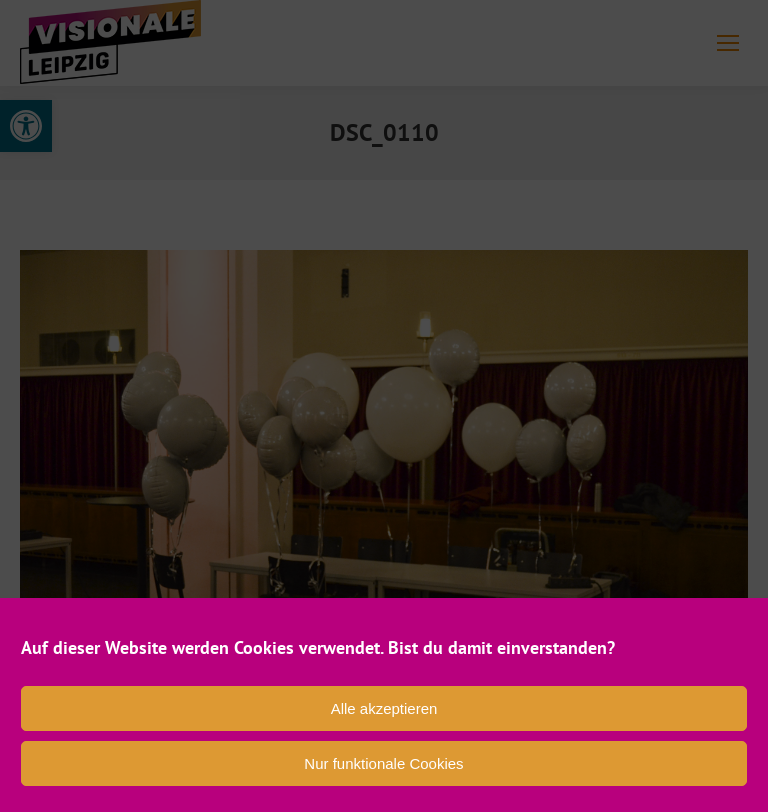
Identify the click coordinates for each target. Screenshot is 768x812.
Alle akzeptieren (384, 708)
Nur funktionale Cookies (383, 763)
